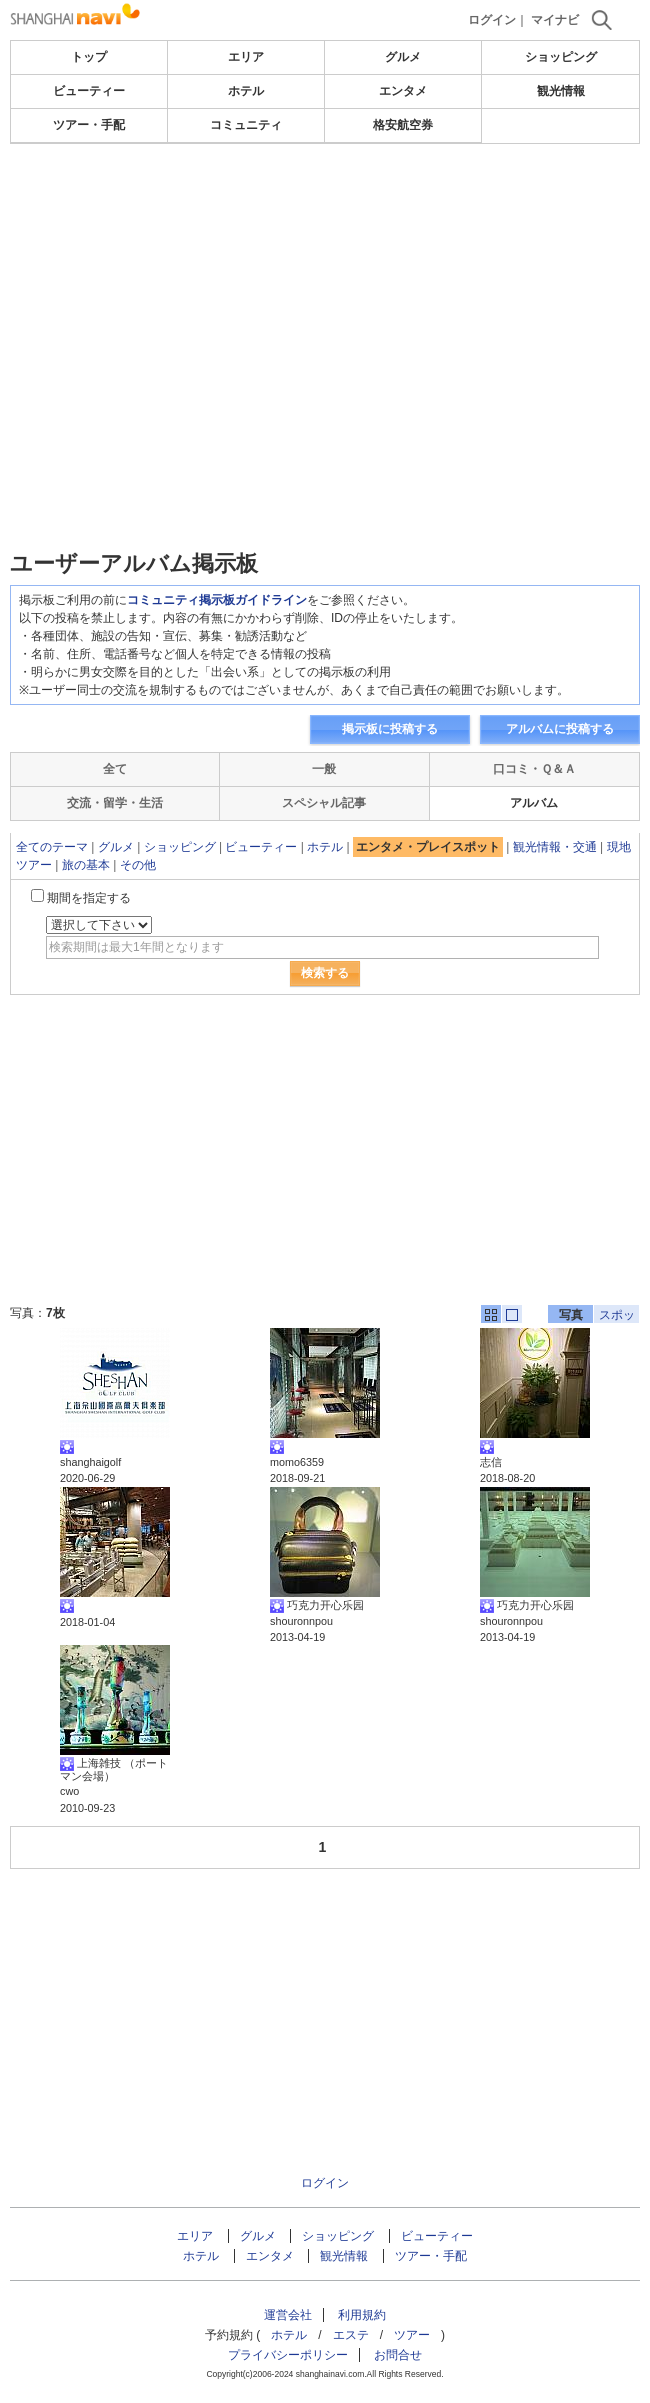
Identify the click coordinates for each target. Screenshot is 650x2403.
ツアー (412, 2335)
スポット (617, 1315)
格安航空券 (403, 125)
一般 (324, 769)
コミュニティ (246, 125)
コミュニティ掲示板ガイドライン (217, 600)
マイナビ (555, 20)
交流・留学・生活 (115, 803)
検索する (325, 973)
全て (115, 769)
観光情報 (561, 91)
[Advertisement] (325, 294)
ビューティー (89, 91)
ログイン (492, 20)
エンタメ (403, 91)
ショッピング (561, 57)
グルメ (403, 57)
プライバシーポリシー (288, 2355)
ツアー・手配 (89, 125)
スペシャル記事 (324, 803)
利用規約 (362, 2315)
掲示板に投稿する (390, 729)
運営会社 (288, 2315)
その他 (138, 865)
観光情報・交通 (555, 847)
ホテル (246, 91)
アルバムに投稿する (560, 729)
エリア (246, 57)
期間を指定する (89, 898)
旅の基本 (86, 865)
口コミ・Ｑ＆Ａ (534, 769)
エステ (351, 2335)
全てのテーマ (52, 847)
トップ (89, 57)
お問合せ (398, 2355)
